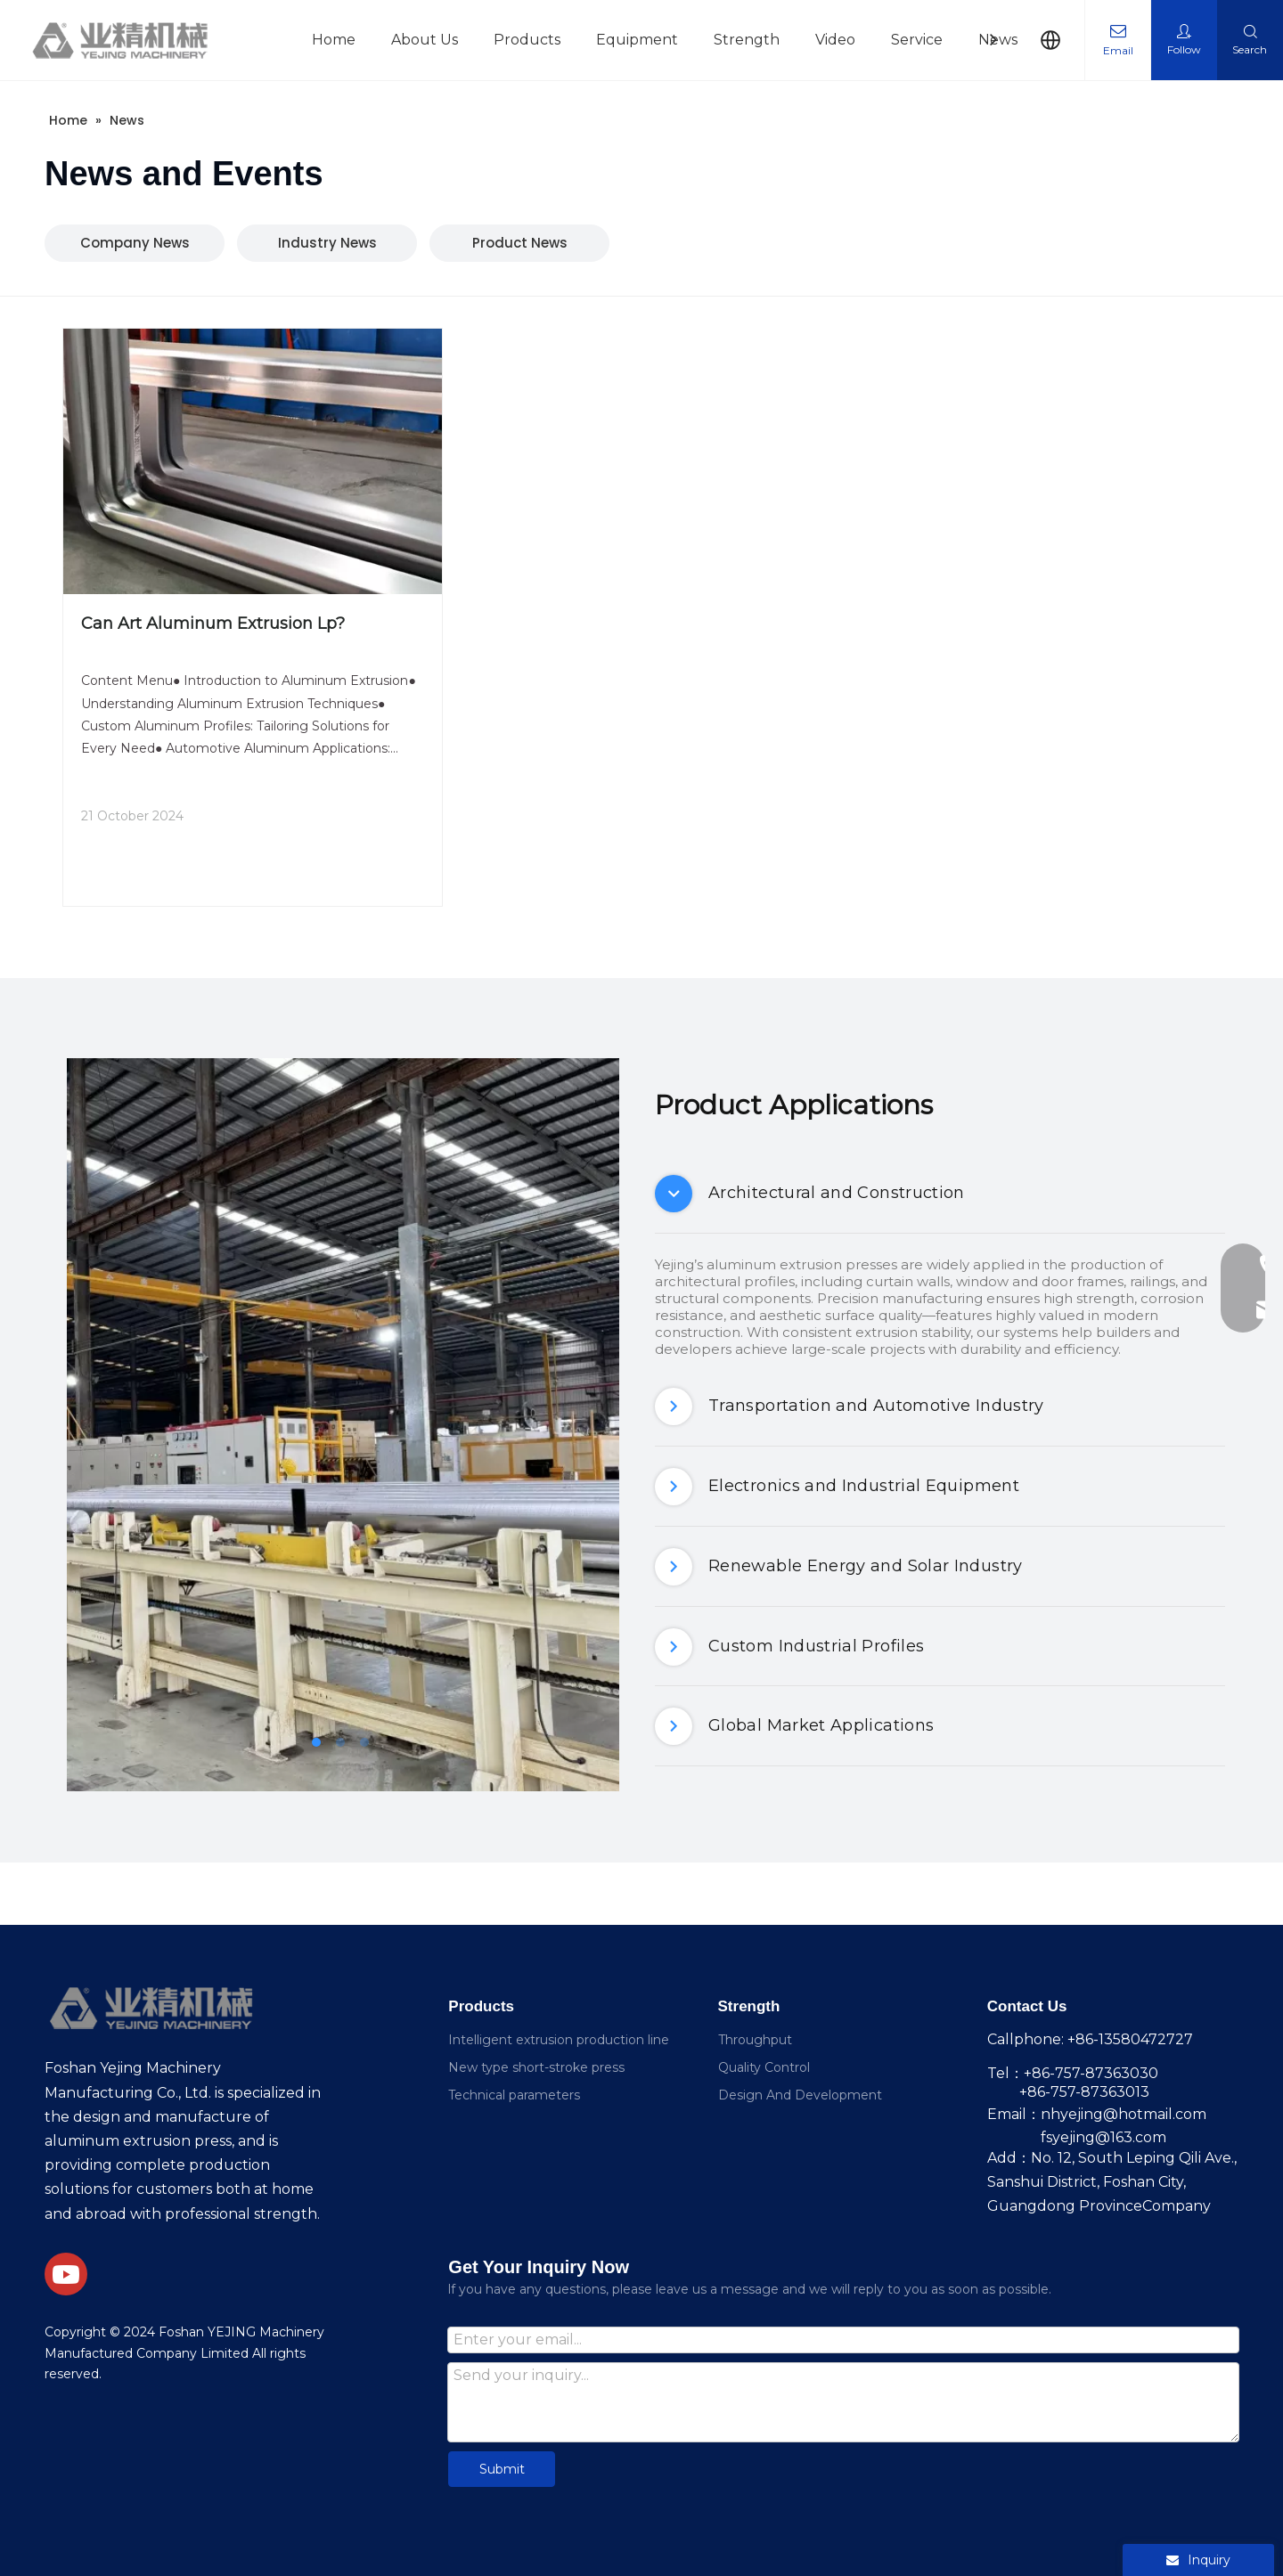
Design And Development (800, 2095)
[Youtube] (66, 2274)
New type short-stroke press (536, 2067)
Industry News (327, 242)
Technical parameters (514, 2095)
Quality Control (764, 2067)
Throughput (755, 2040)
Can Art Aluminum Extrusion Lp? (213, 623)
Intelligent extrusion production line (558, 2040)
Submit (502, 2469)
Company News (135, 242)
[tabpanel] (343, 1424)
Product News (520, 242)
